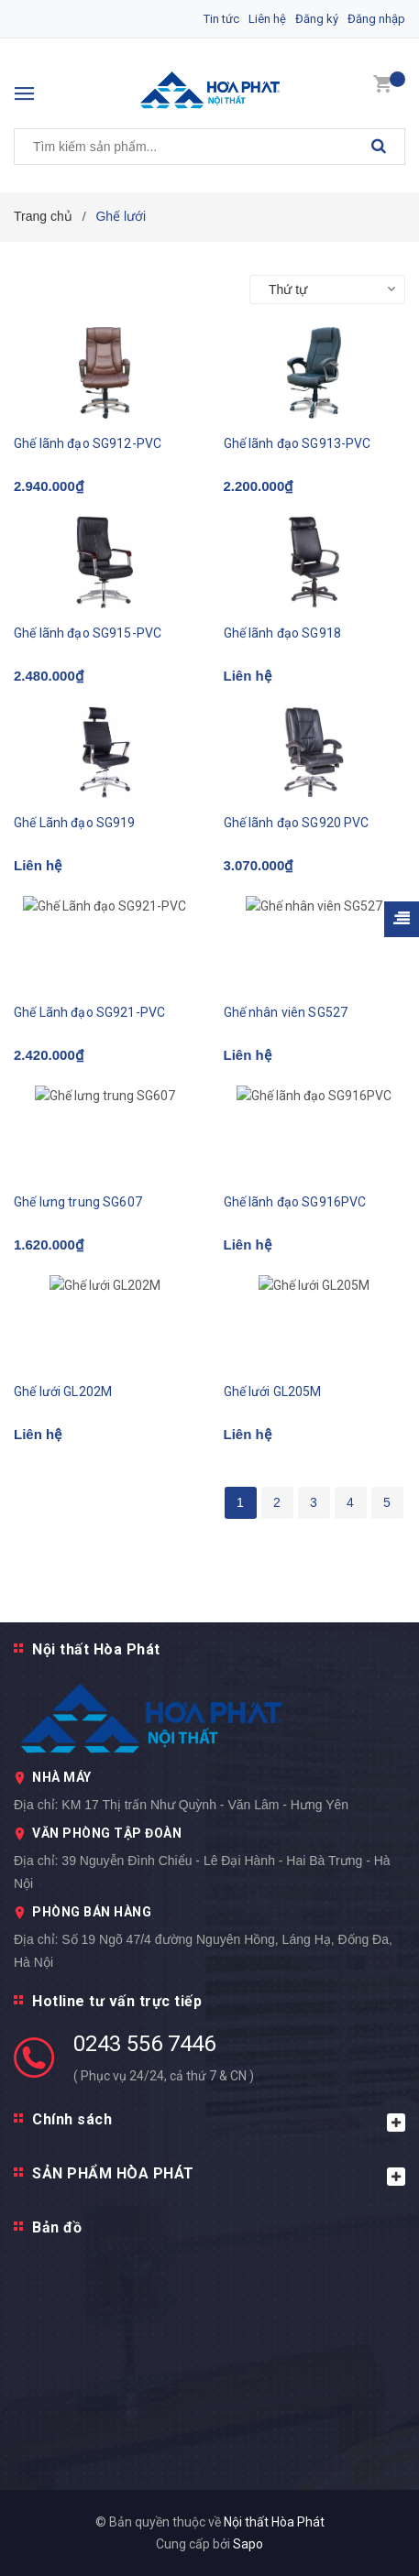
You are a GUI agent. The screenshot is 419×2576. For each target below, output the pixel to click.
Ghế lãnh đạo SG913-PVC (297, 443)
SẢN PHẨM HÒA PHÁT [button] (218, 2175)
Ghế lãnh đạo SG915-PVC (87, 633)
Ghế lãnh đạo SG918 (283, 633)
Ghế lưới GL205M (273, 1391)
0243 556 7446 (144, 2044)
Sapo (248, 2544)
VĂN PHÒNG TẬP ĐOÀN (107, 1833)
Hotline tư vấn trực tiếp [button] (117, 2001)
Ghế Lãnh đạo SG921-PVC (89, 1012)
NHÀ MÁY (62, 1777)
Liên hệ (267, 19)
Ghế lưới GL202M (63, 1391)
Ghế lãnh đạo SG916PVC (295, 1202)
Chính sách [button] (218, 2121)
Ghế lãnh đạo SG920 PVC (296, 822)
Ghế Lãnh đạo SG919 (75, 822)
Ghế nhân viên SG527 (286, 1012)
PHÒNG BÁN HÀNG (91, 1912)
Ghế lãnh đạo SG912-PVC (87, 443)
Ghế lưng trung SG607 (78, 1202)
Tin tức (221, 19)
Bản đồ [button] (57, 2227)
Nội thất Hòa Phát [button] (96, 1649)
